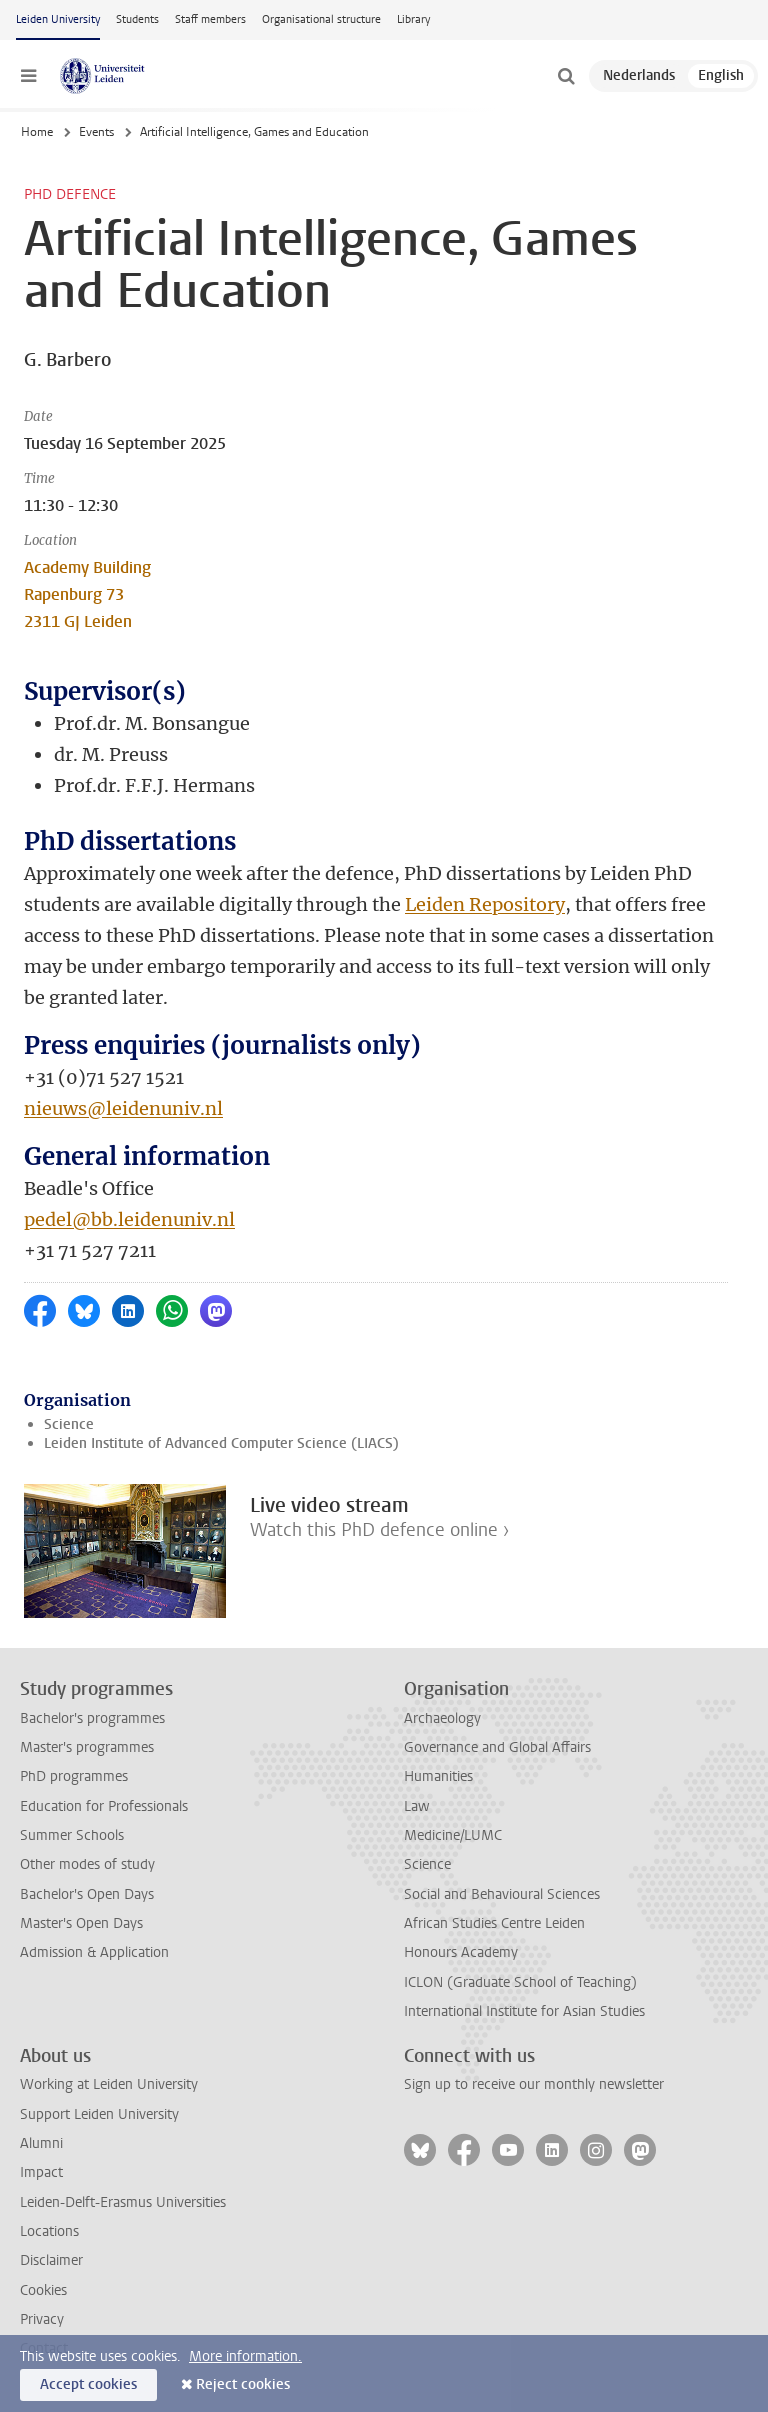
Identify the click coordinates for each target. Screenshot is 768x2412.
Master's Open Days (81, 1923)
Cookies (43, 2290)
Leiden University (58, 19)
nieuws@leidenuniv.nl (123, 1108)
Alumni (41, 2143)
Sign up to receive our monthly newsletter (534, 2084)
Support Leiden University (99, 2114)
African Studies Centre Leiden (494, 1923)
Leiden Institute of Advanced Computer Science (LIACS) (221, 1443)
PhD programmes (74, 1776)
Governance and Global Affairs (497, 1747)
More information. (245, 2356)
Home (37, 132)
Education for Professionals (104, 1806)
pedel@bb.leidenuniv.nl (129, 1219)
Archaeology (442, 1718)
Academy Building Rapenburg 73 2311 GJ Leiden (87, 594)
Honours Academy (461, 1952)
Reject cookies (243, 2384)
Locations (49, 2231)
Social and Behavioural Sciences (502, 1894)
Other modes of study (87, 1864)
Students (137, 19)
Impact (41, 2172)
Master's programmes (87, 1747)
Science (69, 1424)
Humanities (438, 1776)
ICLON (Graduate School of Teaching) (520, 1982)
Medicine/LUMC (453, 1835)
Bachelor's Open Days (87, 1894)
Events (96, 132)
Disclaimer (51, 2260)
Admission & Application (94, 1952)
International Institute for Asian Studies (524, 2011)
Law (417, 1806)
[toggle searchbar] (566, 76)
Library (413, 19)
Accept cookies (88, 2384)
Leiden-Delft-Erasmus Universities (123, 2202)
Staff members (210, 19)
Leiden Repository (485, 904)
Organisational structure (321, 19)
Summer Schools (72, 1835)
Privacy (42, 2319)
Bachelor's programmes (92, 1718)
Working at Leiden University (109, 2084)
